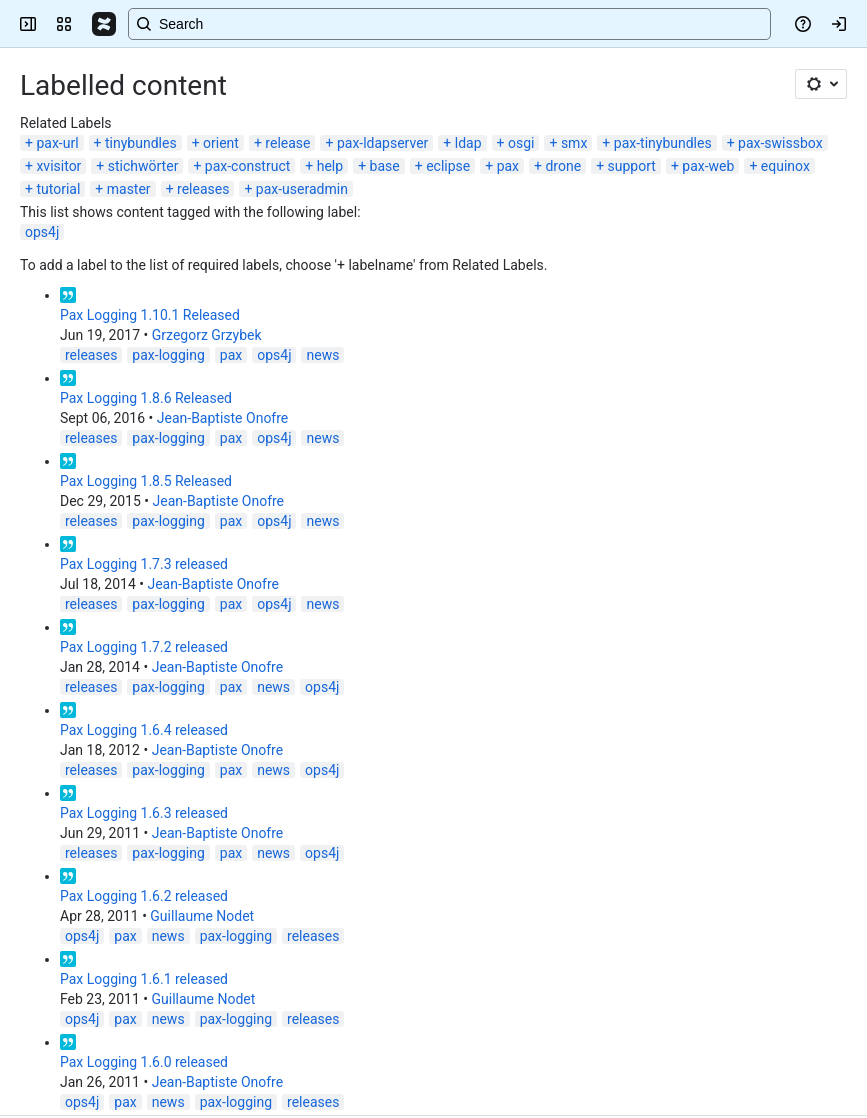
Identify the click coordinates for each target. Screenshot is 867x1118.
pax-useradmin (302, 189)
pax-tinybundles (663, 143)
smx (574, 143)
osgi (521, 143)
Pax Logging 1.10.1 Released (150, 315)
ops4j (42, 232)
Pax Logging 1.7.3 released (144, 564)
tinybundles (141, 143)
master (129, 189)
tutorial (58, 189)
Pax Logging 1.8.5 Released (146, 481)
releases (203, 189)
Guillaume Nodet (202, 916)
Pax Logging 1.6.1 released (144, 979)
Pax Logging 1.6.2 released (144, 896)
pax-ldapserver (382, 143)
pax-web (708, 166)
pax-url (57, 143)
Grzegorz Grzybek (207, 335)
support (632, 166)
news (322, 355)
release (287, 143)
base (385, 166)
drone (563, 166)
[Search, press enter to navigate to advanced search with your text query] (449, 24)
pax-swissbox (780, 143)
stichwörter (143, 166)
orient (221, 143)
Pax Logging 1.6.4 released (144, 730)
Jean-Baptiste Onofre (223, 418)
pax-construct (248, 166)
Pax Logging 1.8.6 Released (146, 398)
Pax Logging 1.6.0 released (144, 1062)
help (330, 166)
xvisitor (58, 166)
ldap (468, 143)
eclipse (448, 166)
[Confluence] (104, 24)
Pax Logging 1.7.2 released (144, 647)
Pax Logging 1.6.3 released (144, 813)
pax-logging (168, 355)
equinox (785, 166)
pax (508, 166)
